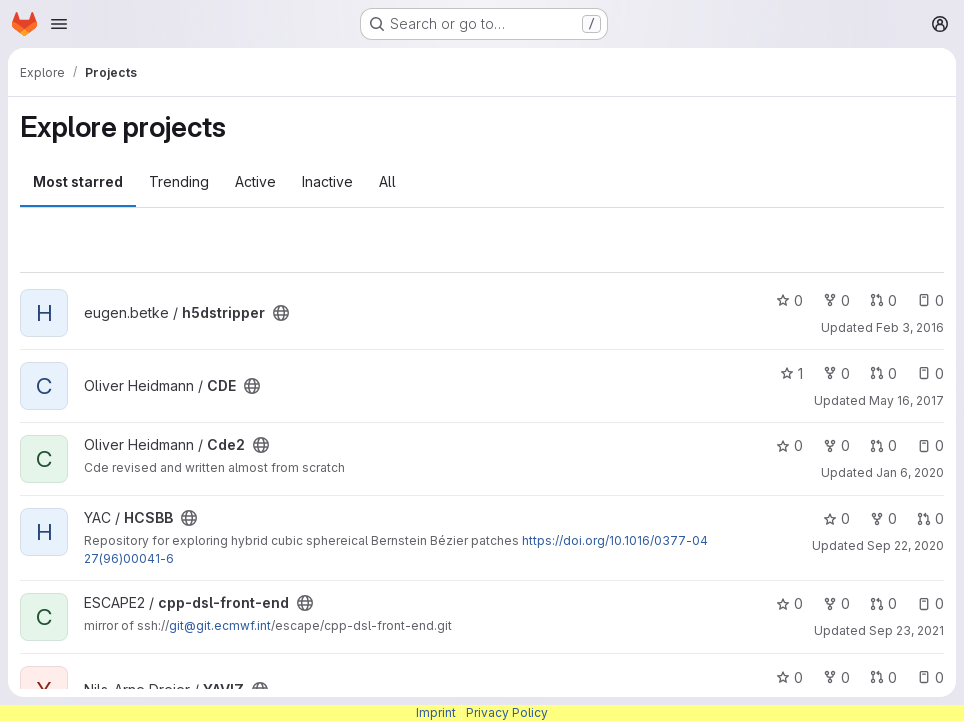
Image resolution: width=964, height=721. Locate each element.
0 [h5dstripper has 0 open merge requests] (883, 300)
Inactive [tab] (327, 181)
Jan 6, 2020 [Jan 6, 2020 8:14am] (910, 472)
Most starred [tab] (78, 181)
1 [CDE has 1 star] (791, 373)
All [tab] (387, 181)
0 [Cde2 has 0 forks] (836, 445)
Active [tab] (255, 181)
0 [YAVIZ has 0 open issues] (930, 677)
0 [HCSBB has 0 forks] (883, 518)
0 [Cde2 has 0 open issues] (930, 445)
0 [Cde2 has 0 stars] (789, 445)
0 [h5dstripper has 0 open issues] (930, 300)
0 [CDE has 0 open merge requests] (883, 373)
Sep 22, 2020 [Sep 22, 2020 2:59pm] (905, 545)
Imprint (436, 712)
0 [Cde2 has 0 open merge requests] (883, 445)
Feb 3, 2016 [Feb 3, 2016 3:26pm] (910, 327)
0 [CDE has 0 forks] (836, 373)
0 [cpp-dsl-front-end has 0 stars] (789, 603)
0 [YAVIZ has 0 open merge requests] (883, 677)
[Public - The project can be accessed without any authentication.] (281, 313)
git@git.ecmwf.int (220, 625)
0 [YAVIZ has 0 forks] (836, 677)
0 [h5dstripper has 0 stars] (789, 300)
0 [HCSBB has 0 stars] (836, 518)
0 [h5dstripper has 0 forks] (836, 300)
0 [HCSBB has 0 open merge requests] (930, 518)
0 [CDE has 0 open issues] (930, 373)
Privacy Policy (507, 712)
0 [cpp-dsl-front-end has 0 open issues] (930, 603)
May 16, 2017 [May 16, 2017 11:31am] (906, 400)
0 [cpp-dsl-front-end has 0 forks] (836, 603)
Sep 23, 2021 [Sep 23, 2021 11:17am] (906, 630)
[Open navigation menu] (59, 24)
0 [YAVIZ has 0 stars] (789, 677)
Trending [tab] (179, 181)
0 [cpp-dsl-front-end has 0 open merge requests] (883, 603)
